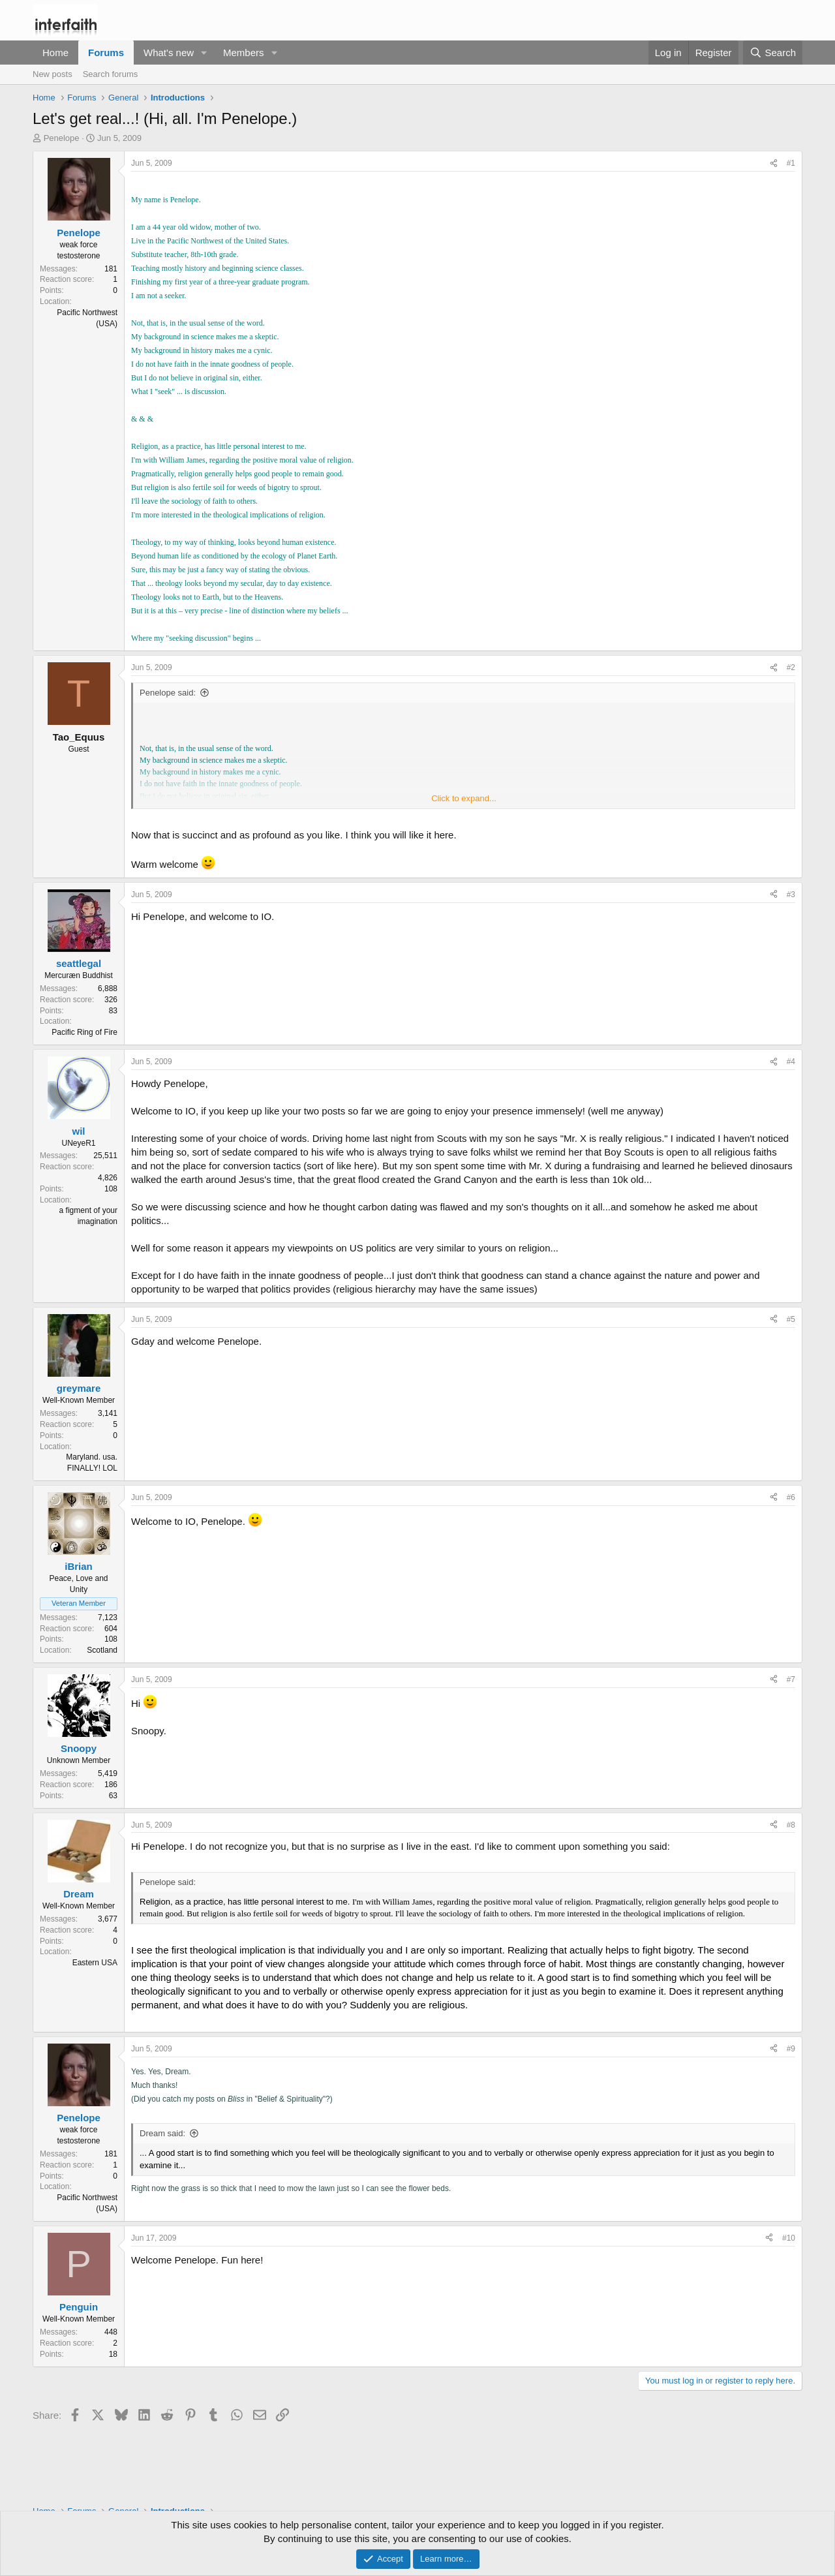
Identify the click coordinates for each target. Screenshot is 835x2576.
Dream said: (162, 2133)
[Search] (772, 52)
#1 (791, 163)
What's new (169, 52)
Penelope (62, 138)
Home (55, 52)
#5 (791, 1319)
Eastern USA (94, 1962)
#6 (791, 1497)
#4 (791, 1061)
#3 (791, 894)
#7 (791, 1679)
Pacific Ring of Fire (84, 1032)
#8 (791, 1825)
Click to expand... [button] (463, 798)
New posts (52, 74)
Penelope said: (168, 693)
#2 (791, 667)
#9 (791, 2048)
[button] (204, 52)
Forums (106, 52)
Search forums (110, 74)
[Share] (773, 163)
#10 (788, 2238)
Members (243, 52)
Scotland (102, 1650)
